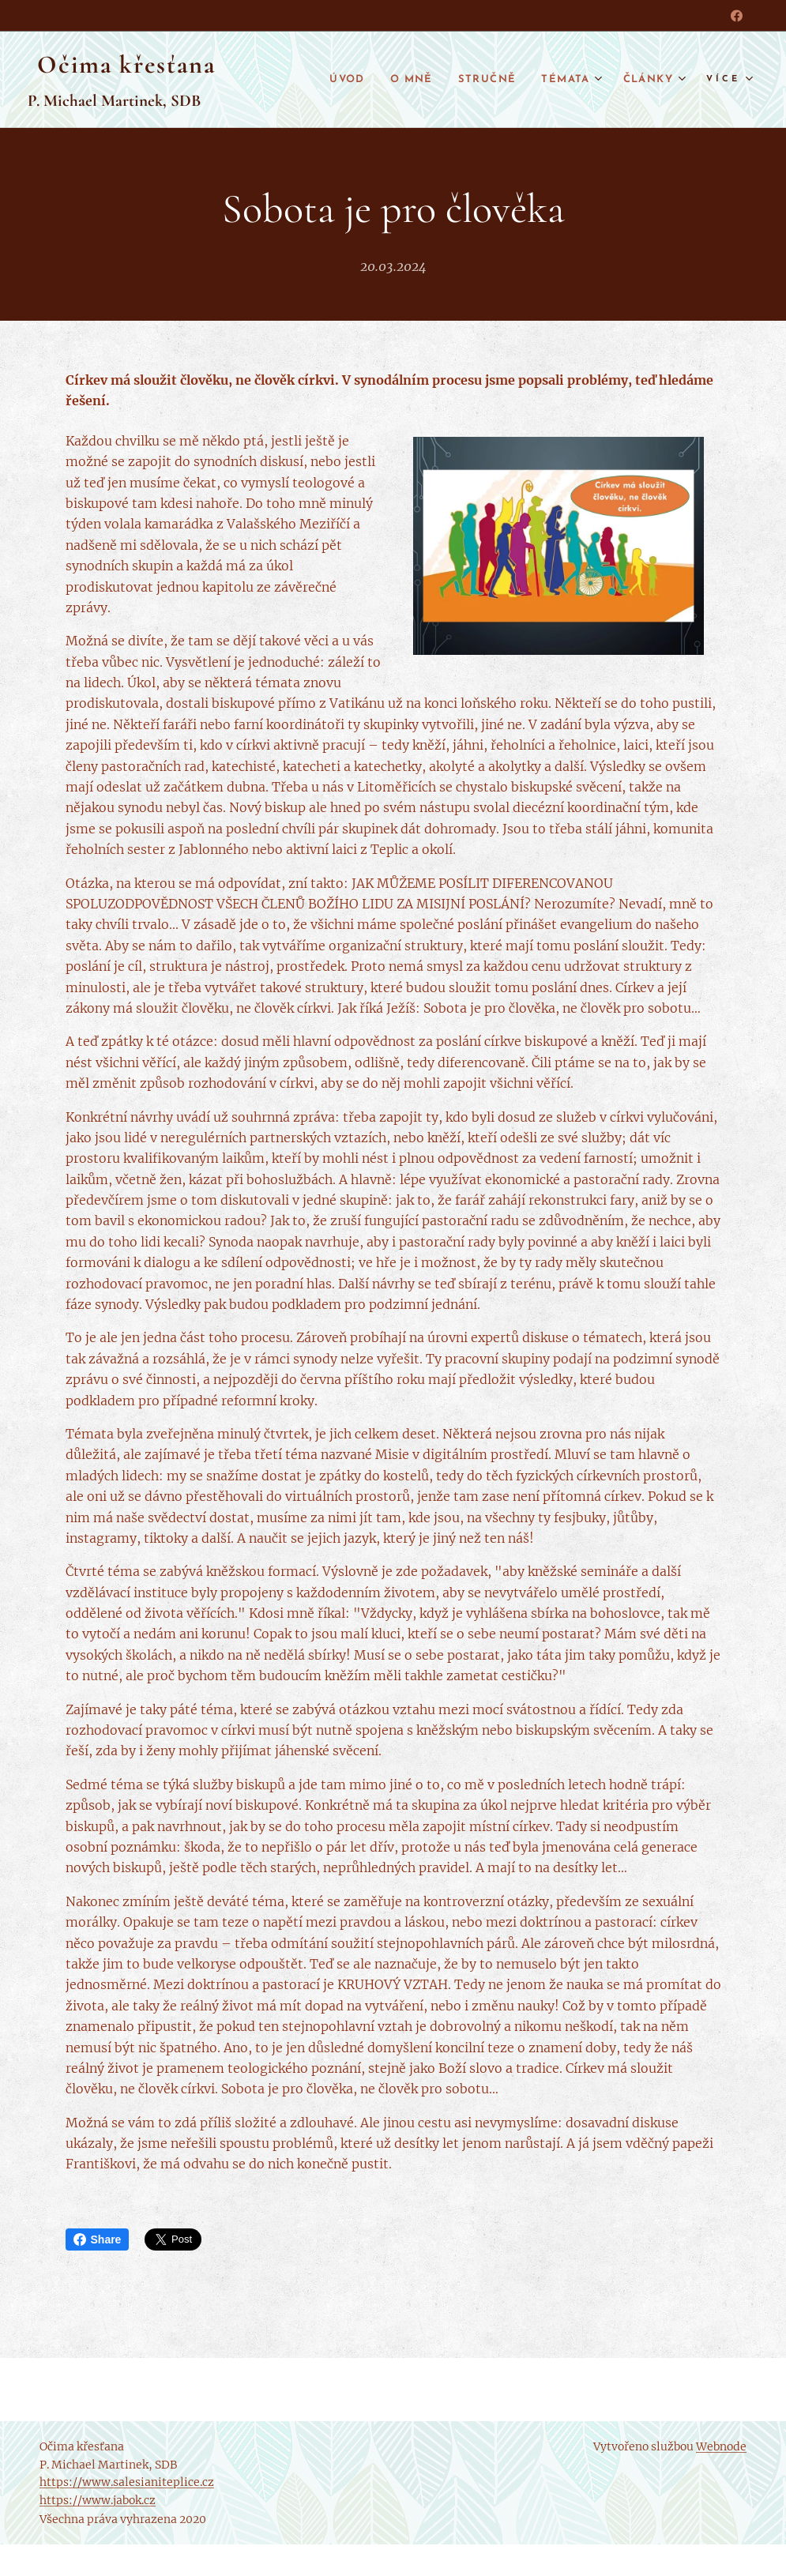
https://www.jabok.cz (97, 2500)
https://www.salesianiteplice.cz (126, 2482)
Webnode (721, 2446)
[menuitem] (330, 80)
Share (97, 2239)
